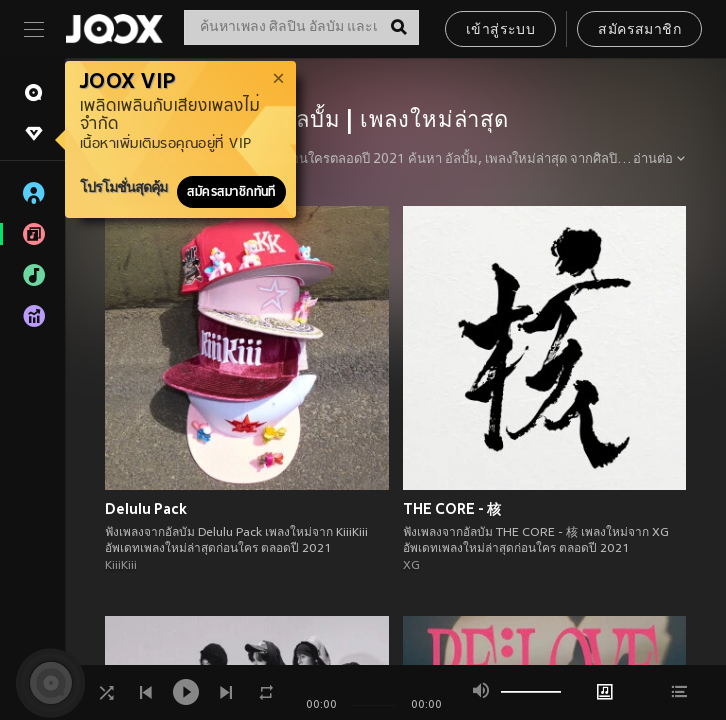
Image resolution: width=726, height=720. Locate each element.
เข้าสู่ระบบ (500, 30)
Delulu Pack (146, 509)
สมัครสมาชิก (639, 30)
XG (411, 566)
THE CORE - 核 (452, 509)
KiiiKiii (121, 566)
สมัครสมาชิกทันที (231, 192)
